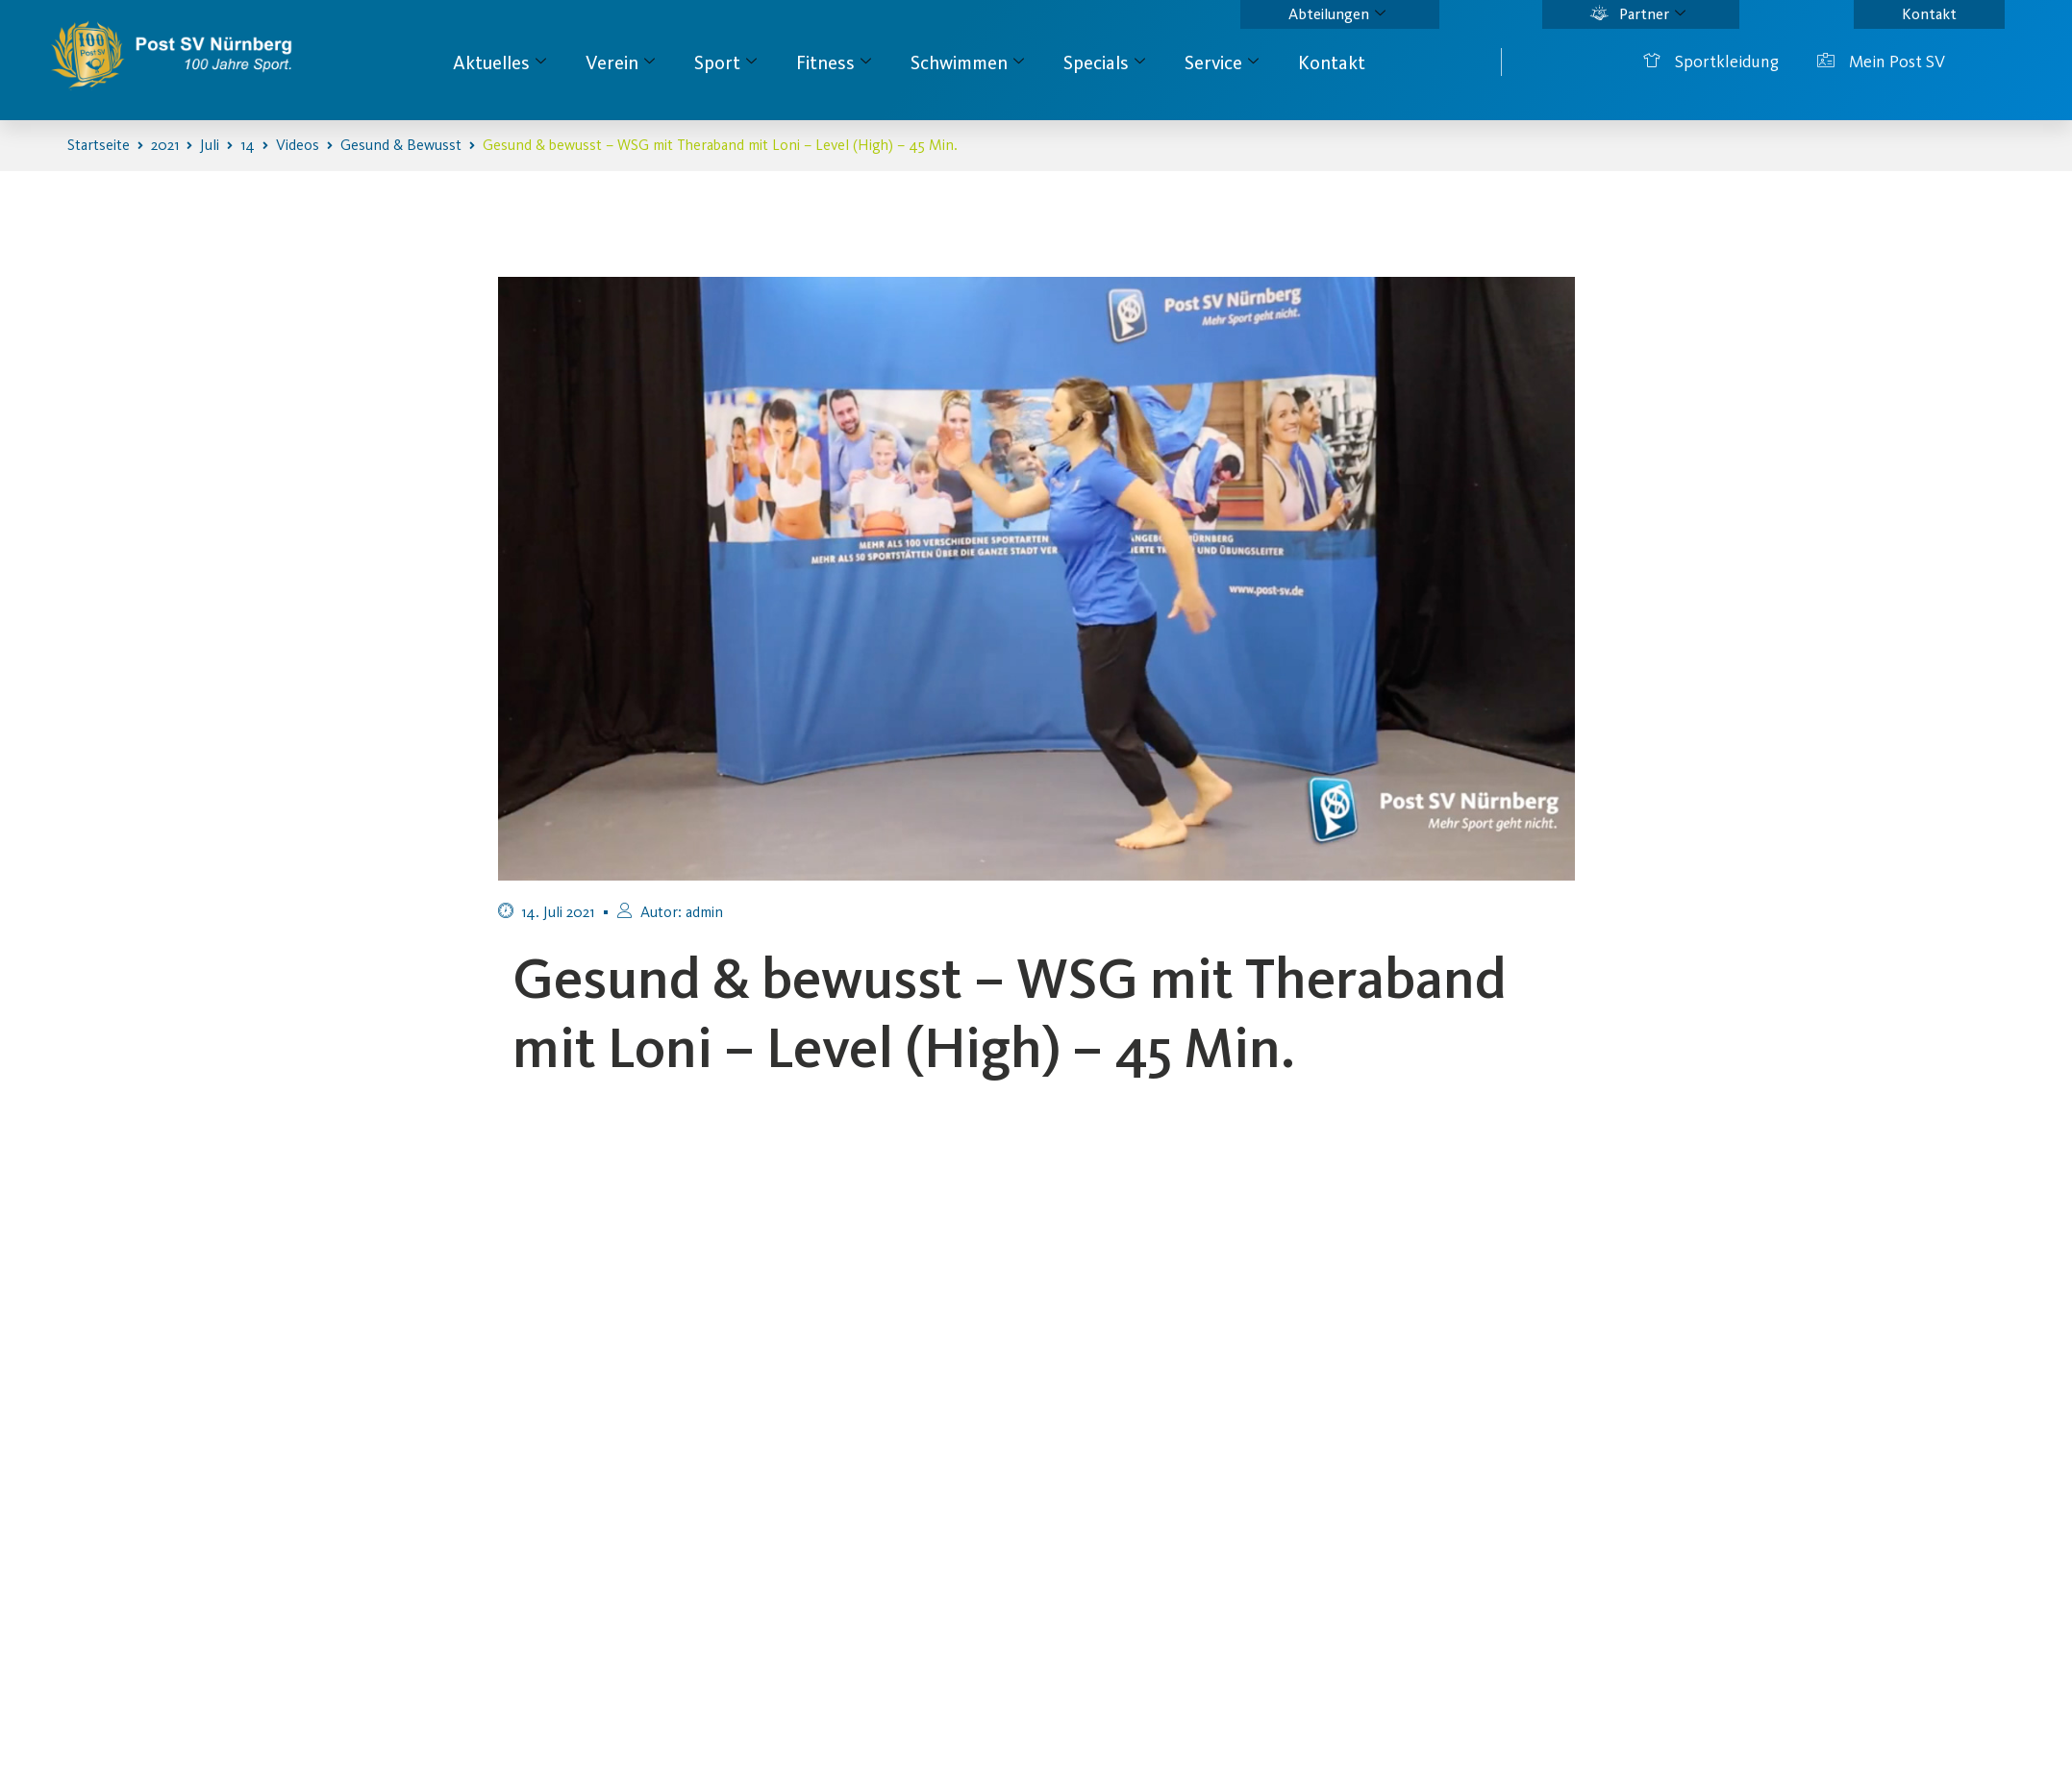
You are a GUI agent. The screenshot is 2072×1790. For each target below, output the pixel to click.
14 (247, 145)
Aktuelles (499, 62)
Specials (1104, 62)
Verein (620, 62)
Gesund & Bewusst (401, 145)
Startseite (98, 145)
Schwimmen (967, 62)
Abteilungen (1336, 14)
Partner (1637, 14)
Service (1222, 62)
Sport (725, 62)
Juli (209, 145)
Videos (297, 145)
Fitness (833, 62)
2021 (165, 145)
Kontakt (1929, 14)
